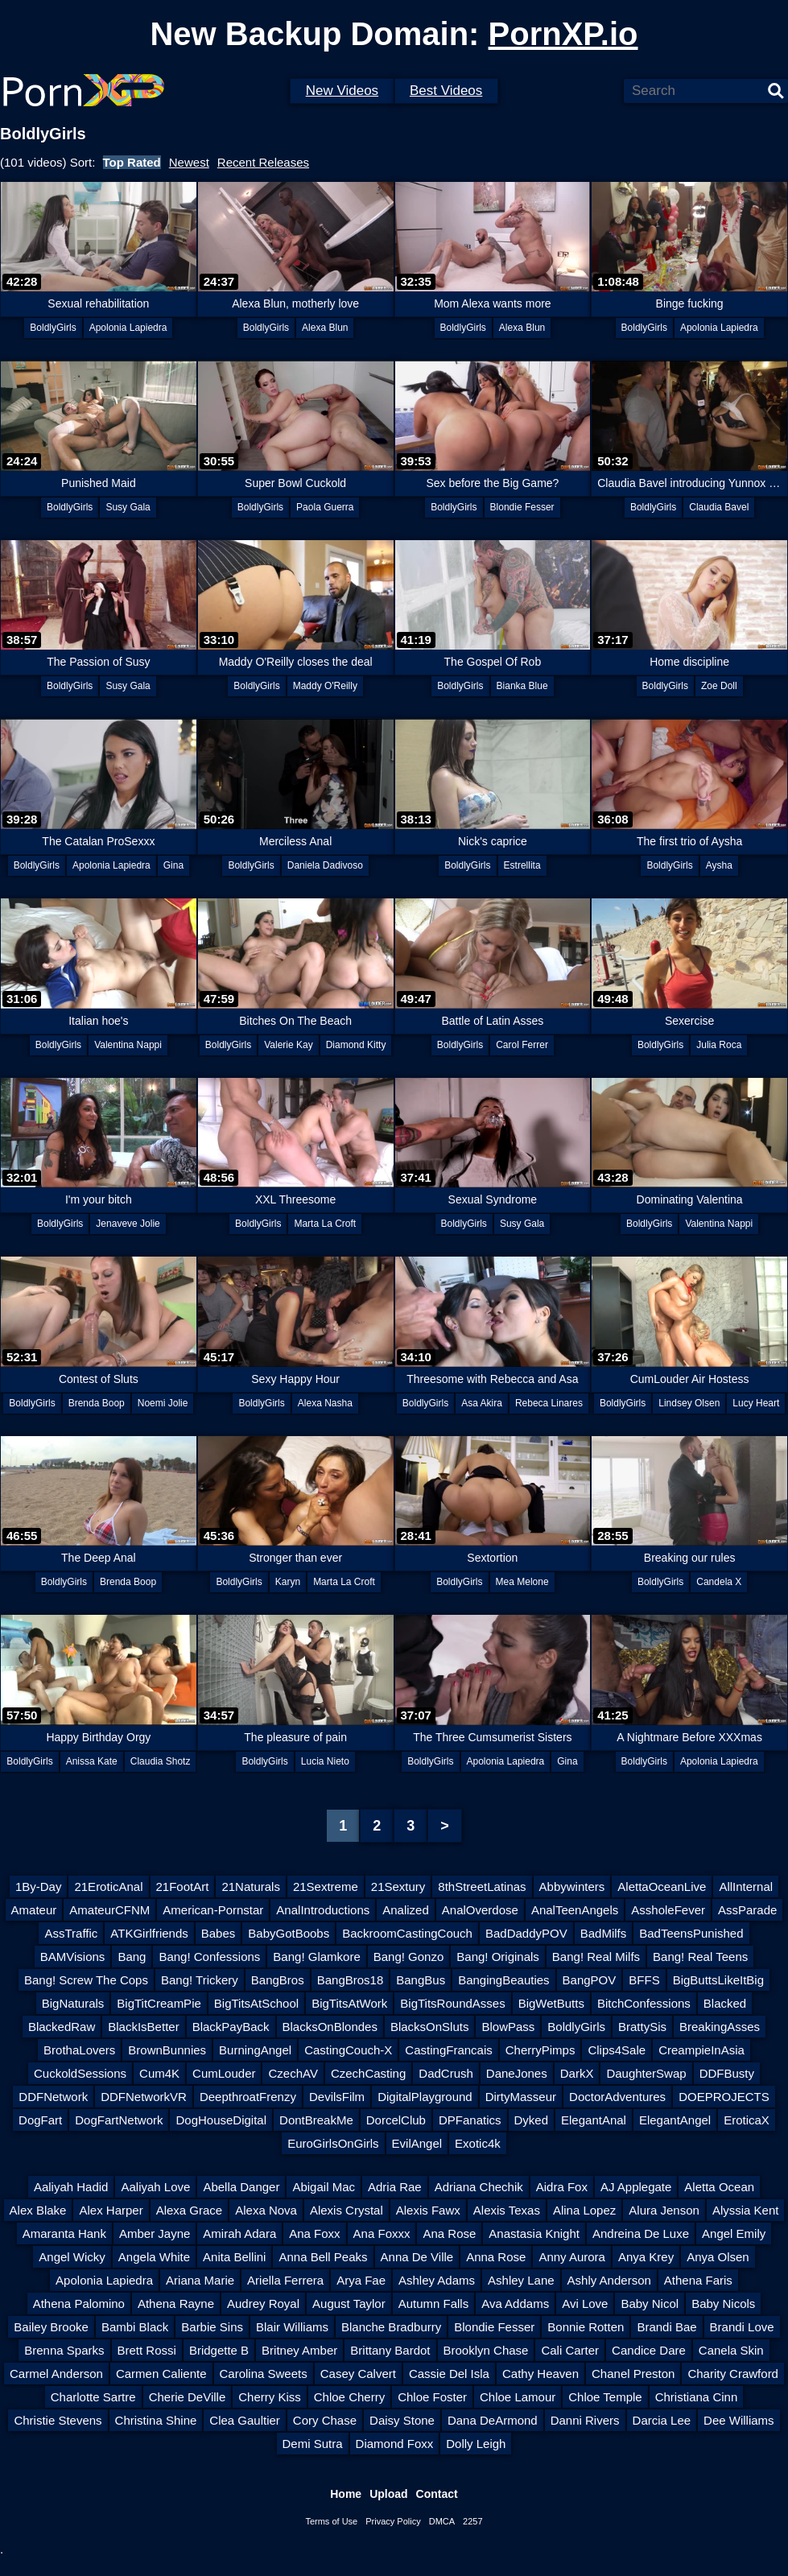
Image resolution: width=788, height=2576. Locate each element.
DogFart (40, 2120)
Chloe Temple (605, 2397)
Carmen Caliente (161, 2373)
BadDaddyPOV (526, 1933)
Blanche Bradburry (391, 2327)
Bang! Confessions (209, 1956)
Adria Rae (395, 2187)
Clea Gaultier (244, 2420)
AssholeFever (668, 1910)
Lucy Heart (755, 1403)
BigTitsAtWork (349, 2003)
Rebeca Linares (549, 1403)
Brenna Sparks (64, 2350)
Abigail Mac (323, 2187)
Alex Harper (110, 2210)
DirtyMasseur (520, 2096)
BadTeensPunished (691, 1933)
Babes (218, 1933)
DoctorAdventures (617, 2096)
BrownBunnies (167, 2050)
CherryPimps (540, 2050)
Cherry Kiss (269, 2397)
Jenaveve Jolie (127, 1223)
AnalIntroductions (322, 1910)
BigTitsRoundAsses (452, 2003)
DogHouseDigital (220, 2120)
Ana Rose (449, 2233)
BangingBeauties (503, 1980)
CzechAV (292, 2073)
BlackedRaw (61, 2026)
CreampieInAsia (701, 2050)
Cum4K (159, 2073)
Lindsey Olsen (689, 1403)
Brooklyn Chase (486, 2350)
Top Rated (132, 162)
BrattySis (642, 2026)
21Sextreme (325, 1886)
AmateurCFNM (109, 1910)
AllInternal (746, 1886)
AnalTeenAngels (574, 1910)
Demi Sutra (313, 2443)
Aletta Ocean (719, 2187)
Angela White (154, 2257)
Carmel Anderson (56, 2373)
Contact (437, 2493)
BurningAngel (255, 2050)
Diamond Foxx (395, 2443)
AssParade (747, 1910)
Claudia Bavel (719, 507)
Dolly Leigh (475, 2443)
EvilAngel (417, 2143)
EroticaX (746, 2120)
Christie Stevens (57, 2420)
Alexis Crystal (346, 2210)
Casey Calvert (358, 2373)
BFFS (644, 1980)
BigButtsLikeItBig (718, 1980)
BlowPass (507, 2026)
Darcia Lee (662, 2420)
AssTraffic (70, 1933)
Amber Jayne (154, 2233)
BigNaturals (73, 2003)
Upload (388, 2493)
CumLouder (223, 2073)
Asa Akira (481, 1403)
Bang (132, 1956)
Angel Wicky (72, 2257)
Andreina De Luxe (640, 2233)
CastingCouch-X (348, 2050)
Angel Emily (733, 2233)
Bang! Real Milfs (596, 1956)
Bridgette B (219, 2350)
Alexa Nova (266, 2210)
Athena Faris (698, 2280)
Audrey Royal (263, 2303)
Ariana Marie (200, 2280)
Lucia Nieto (325, 1761)
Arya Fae (361, 2280)
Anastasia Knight (534, 2233)
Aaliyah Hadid (71, 2187)
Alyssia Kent (745, 2210)
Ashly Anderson (609, 2280)
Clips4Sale (617, 2050)
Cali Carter (570, 2350)
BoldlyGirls (53, 327)
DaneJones (516, 2073)
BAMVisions (72, 1956)
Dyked (531, 2120)
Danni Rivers (585, 2420)
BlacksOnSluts (429, 2026)
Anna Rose (496, 2257)
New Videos (342, 90)
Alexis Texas (506, 2210)
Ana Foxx (314, 2233)
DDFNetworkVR (144, 2096)
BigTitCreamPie (158, 2003)
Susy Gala (127, 507)
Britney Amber (299, 2350)
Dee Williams (738, 2420)
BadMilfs (603, 1933)
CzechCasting (368, 2073)
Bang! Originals (497, 1956)
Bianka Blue (522, 685)
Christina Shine (156, 2420)
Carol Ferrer (522, 1045)
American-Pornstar (213, 1910)
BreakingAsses (719, 2026)
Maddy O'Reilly (325, 685)
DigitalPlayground (424, 2096)
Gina (173, 865)
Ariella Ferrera (285, 2280)
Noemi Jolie (163, 1403)
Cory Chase (325, 2420)
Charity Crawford (732, 2373)
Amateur (34, 1910)
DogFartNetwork (119, 2120)
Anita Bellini (234, 2257)
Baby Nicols (723, 2303)
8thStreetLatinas (482, 1886)
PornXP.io (563, 34)
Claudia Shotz (160, 1761)
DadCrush (446, 2073)
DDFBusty (726, 2073)
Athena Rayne (176, 2303)
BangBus (420, 1980)
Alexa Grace (189, 2210)
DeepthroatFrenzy (248, 2096)
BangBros (277, 1980)
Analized (405, 1910)
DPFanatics (470, 2120)
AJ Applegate (635, 2187)
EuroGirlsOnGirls (332, 2143)
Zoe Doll (719, 685)
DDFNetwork (53, 2096)
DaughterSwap (646, 2073)
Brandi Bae (666, 2327)
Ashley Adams (436, 2280)
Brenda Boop (96, 1403)
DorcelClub (396, 2120)
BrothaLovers (79, 2050)
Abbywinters (572, 1886)
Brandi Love (742, 2327)
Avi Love (585, 2303)
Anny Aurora (571, 2257)
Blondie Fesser (522, 507)
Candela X (718, 1581)
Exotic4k (478, 2143)
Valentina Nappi (128, 1045)
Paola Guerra (324, 507)
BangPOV (590, 1980)
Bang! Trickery (199, 1980)
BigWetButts (551, 2003)
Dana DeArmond (493, 2420)
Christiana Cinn (696, 2397)
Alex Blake (38, 2210)
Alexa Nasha (325, 1403)
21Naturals (250, 1886)
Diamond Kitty (356, 1045)
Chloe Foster (432, 2397)
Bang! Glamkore (316, 1956)
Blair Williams (292, 2327)
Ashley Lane (521, 2280)
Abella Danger (241, 2187)
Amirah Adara (239, 2233)
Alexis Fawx (428, 2210)
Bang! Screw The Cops (86, 1980)
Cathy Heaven (540, 2373)
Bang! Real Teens (700, 1956)
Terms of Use (331, 2521)
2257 (472, 2521)
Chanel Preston (633, 2373)
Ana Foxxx (382, 2233)
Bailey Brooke (51, 2327)
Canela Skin (731, 2350)
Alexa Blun (325, 327)
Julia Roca (718, 1045)
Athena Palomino (79, 2303)
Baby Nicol (650, 2303)
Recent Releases (263, 162)
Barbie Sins (212, 2327)
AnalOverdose (480, 1910)
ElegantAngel (675, 2120)
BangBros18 (350, 1980)
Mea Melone (522, 1581)
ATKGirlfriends (149, 1933)
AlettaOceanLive (661, 1886)
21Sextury (398, 1886)
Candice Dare (649, 2350)
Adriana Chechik (479, 2187)
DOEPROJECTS (724, 2096)
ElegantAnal (593, 2120)
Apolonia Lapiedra (128, 327)
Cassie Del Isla (449, 2373)
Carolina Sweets (263, 2373)
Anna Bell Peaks (322, 2257)
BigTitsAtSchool (256, 2003)
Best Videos (446, 90)
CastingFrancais (448, 2050)
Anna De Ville (417, 2257)
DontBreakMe (316, 2120)
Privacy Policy (392, 2521)
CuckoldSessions (80, 2073)
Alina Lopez (584, 2210)
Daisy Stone (402, 2420)
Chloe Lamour (517, 2397)
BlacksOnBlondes (330, 2026)
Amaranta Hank (64, 2233)
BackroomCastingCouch (407, 1933)
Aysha (719, 865)
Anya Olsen (718, 2257)
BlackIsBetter (143, 2026)
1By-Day (38, 1886)
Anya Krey (646, 2257)
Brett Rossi (147, 2350)
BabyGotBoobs (288, 1933)
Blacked (724, 2003)
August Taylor (349, 2303)
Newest (189, 162)
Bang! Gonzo (408, 1956)
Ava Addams (515, 2303)
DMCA (442, 2521)
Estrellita (522, 865)
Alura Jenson (664, 2210)
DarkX (577, 2073)
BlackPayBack (231, 2026)
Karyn (287, 1581)
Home (345, 2493)
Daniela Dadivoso (325, 865)
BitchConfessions (644, 2003)
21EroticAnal (108, 1886)
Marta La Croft (325, 1223)
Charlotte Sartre (93, 2397)
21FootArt (182, 1886)
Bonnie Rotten (585, 2327)
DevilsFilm (337, 2096)
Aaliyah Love (155, 2187)
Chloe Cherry (349, 2397)
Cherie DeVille (187, 2397)
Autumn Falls (433, 2303)
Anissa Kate (92, 1761)
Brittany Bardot (390, 2350)
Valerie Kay (288, 1045)
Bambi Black (134, 2327)
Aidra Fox (562, 2187)
